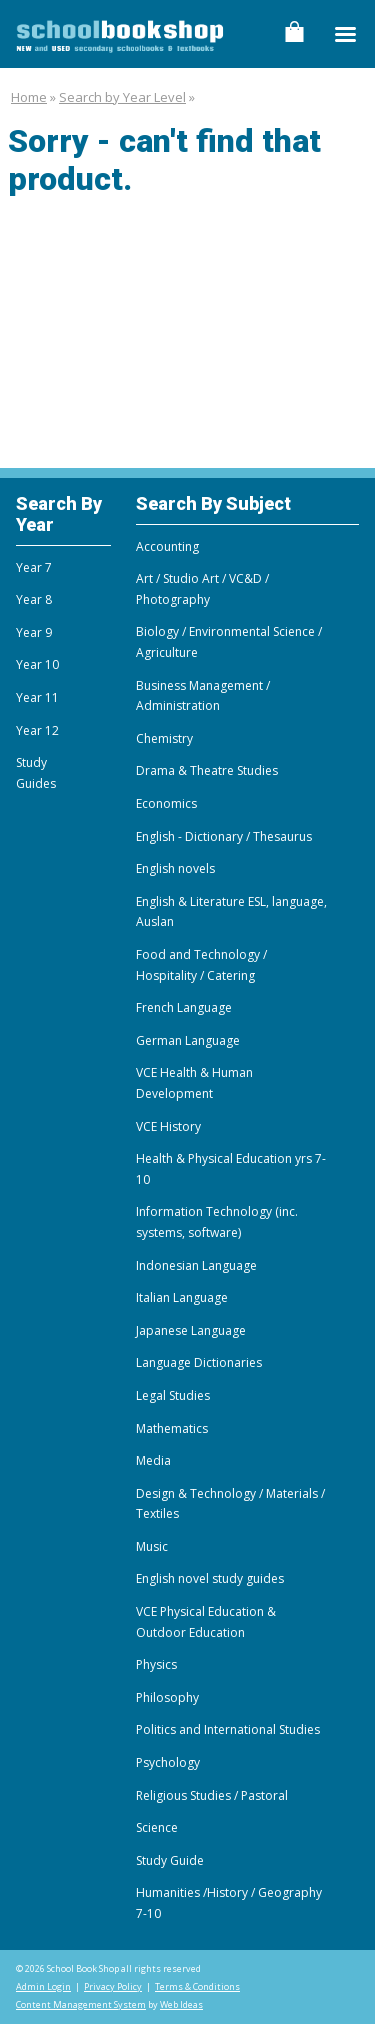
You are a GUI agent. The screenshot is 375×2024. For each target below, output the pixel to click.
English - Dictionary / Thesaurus (224, 836)
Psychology (168, 1762)
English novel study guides (210, 1578)
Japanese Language (191, 1330)
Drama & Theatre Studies (207, 770)
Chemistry (164, 738)
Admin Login (43, 1986)
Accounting (167, 546)
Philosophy (167, 1697)
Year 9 (34, 632)
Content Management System (81, 2004)
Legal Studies (173, 1395)
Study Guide (170, 1860)
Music (152, 1546)
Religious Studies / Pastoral (212, 1795)
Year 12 (37, 730)
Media (153, 1460)
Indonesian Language (196, 1265)
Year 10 (37, 664)
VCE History (168, 1126)
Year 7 (34, 567)
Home (29, 97)
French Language (184, 1007)
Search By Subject (213, 503)
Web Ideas (181, 2004)
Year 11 (37, 697)
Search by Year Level (122, 97)
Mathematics (172, 1428)
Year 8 (34, 599)
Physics (156, 1664)
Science (157, 1827)
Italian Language (182, 1297)
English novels (175, 868)
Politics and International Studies (228, 1729)
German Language (188, 1040)
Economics (166, 803)
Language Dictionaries (199, 1362)
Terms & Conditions (197, 1986)
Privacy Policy (113, 1986)
